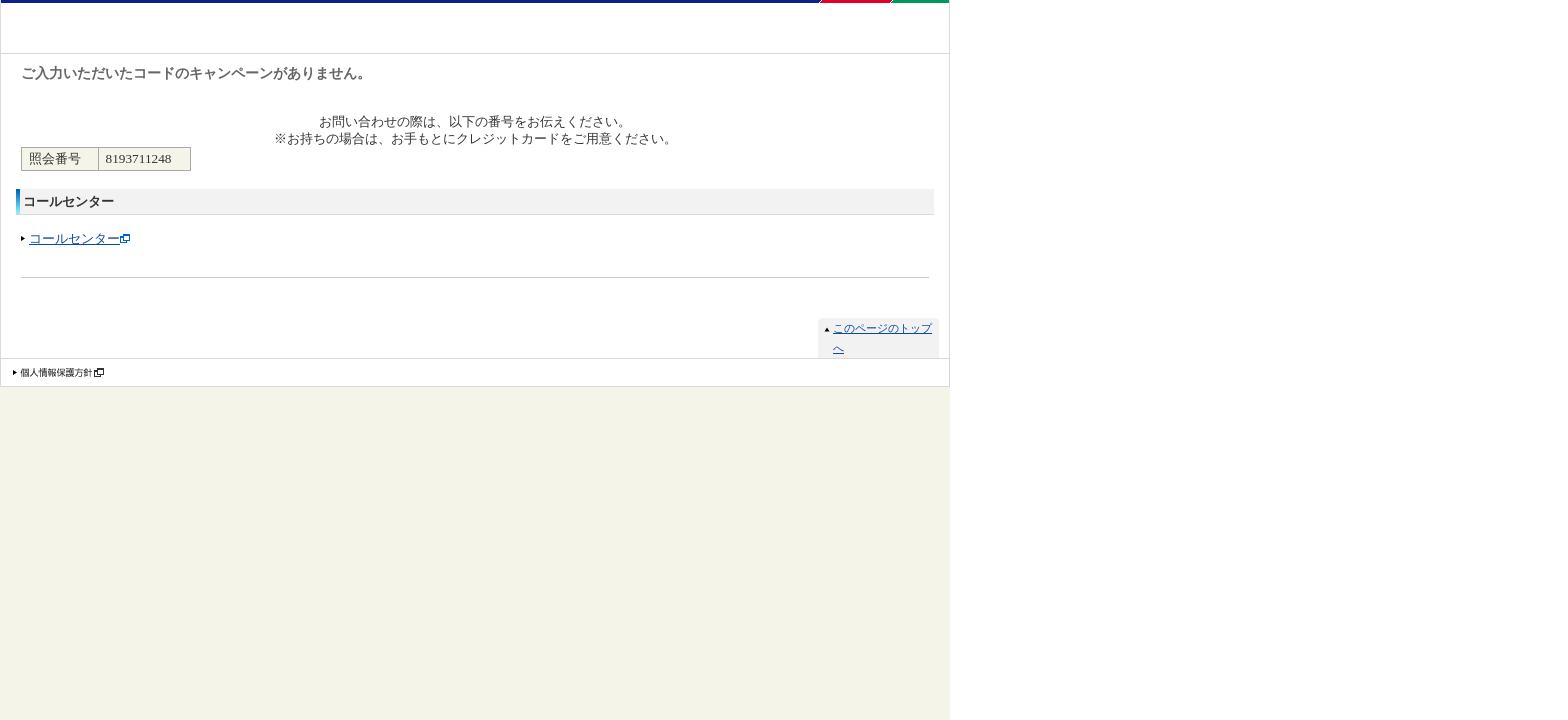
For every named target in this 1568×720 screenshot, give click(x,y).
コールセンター (74, 238)
